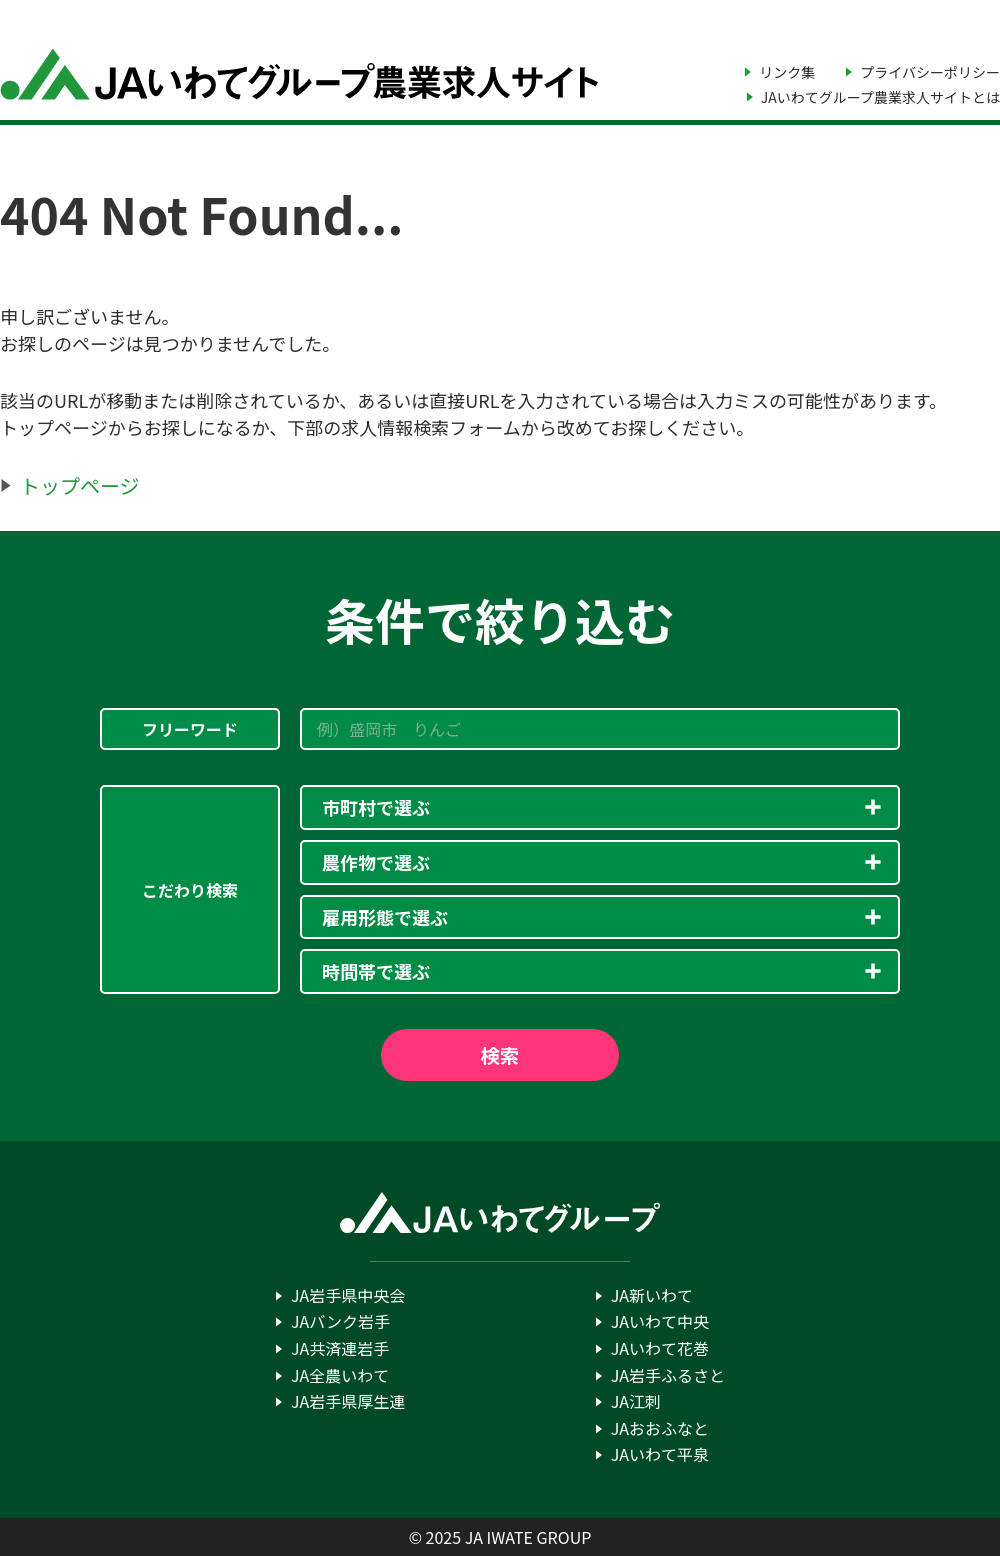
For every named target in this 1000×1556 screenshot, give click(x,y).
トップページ (80, 485)
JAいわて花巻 (660, 1348)
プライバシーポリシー (930, 72)
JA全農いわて (340, 1375)
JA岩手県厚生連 (348, 1401)
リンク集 (787, 72)
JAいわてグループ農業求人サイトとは (880, 97)
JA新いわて (652, 1295)
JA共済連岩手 (340, 1348)
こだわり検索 (190, 890)
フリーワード (190, 729)
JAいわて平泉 (660, 1454)
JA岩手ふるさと (668, 1375)
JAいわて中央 (660, 1321)
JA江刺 (636, 1401)
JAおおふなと (660, 1428)
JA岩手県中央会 (348, 1295)
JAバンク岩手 (340, 1321)
